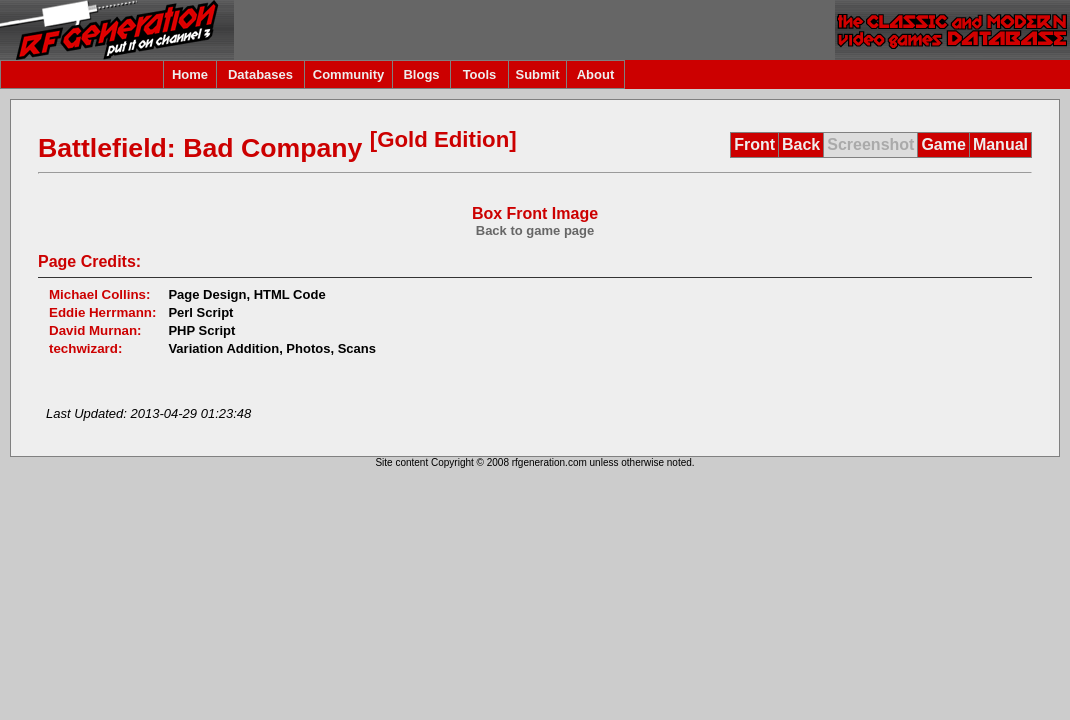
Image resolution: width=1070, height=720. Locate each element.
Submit (537, 74)
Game (943, 144)
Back (801, 144)
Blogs (421, 74)
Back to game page (535, 230)
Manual (1000, 144)
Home (190, 74)
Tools (480, 74)
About (596, 74)
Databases (260, 74)
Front (754, 144)
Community (349, 74)
